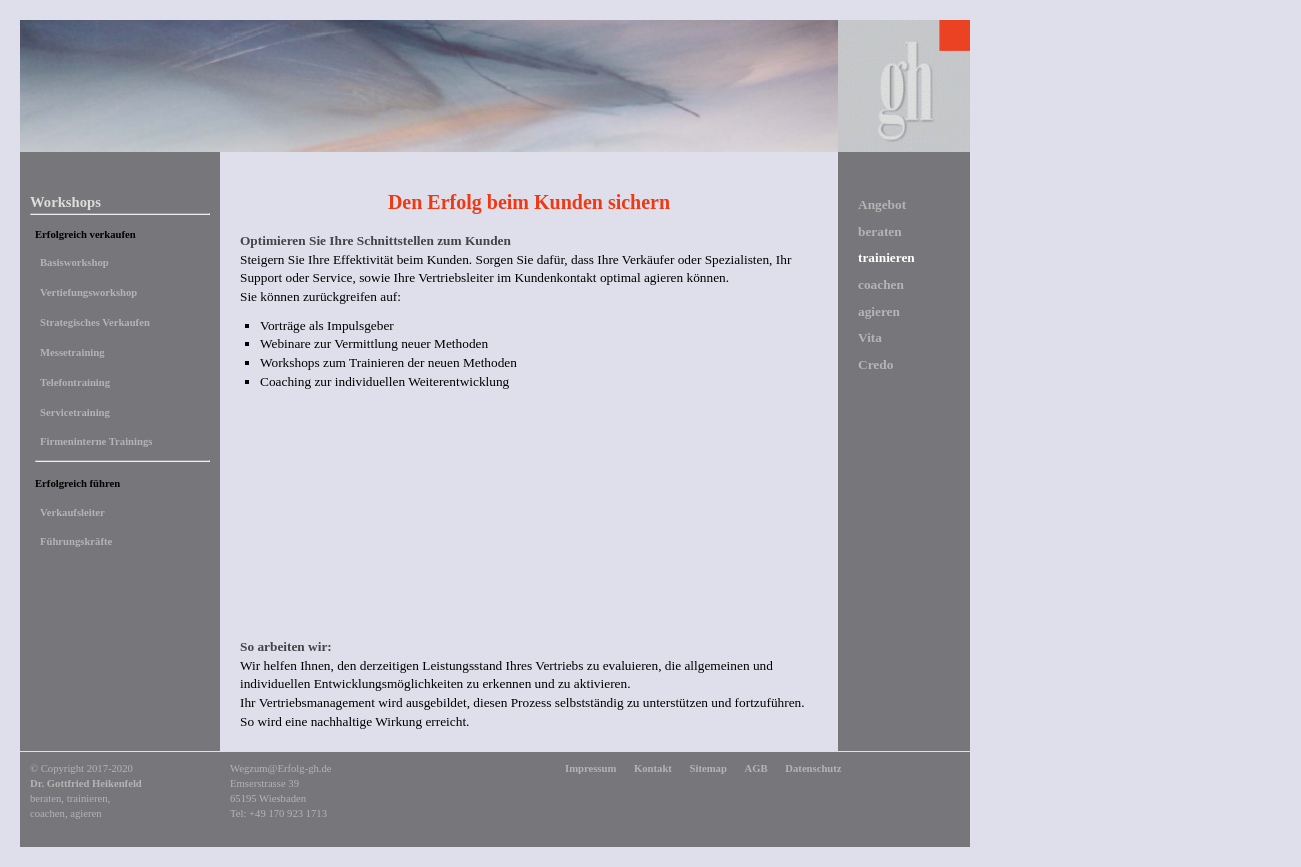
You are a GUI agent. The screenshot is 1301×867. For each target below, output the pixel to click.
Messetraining (72, 352)
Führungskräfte (76, 541)
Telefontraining (75, 382)
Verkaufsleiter (72, 512)
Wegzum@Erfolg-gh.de (281, 768)
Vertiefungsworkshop (88, 292)
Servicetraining (75, 412)
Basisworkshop (74, 262)
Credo (875, 364)
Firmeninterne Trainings (96, 441)
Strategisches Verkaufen (95, 322)
